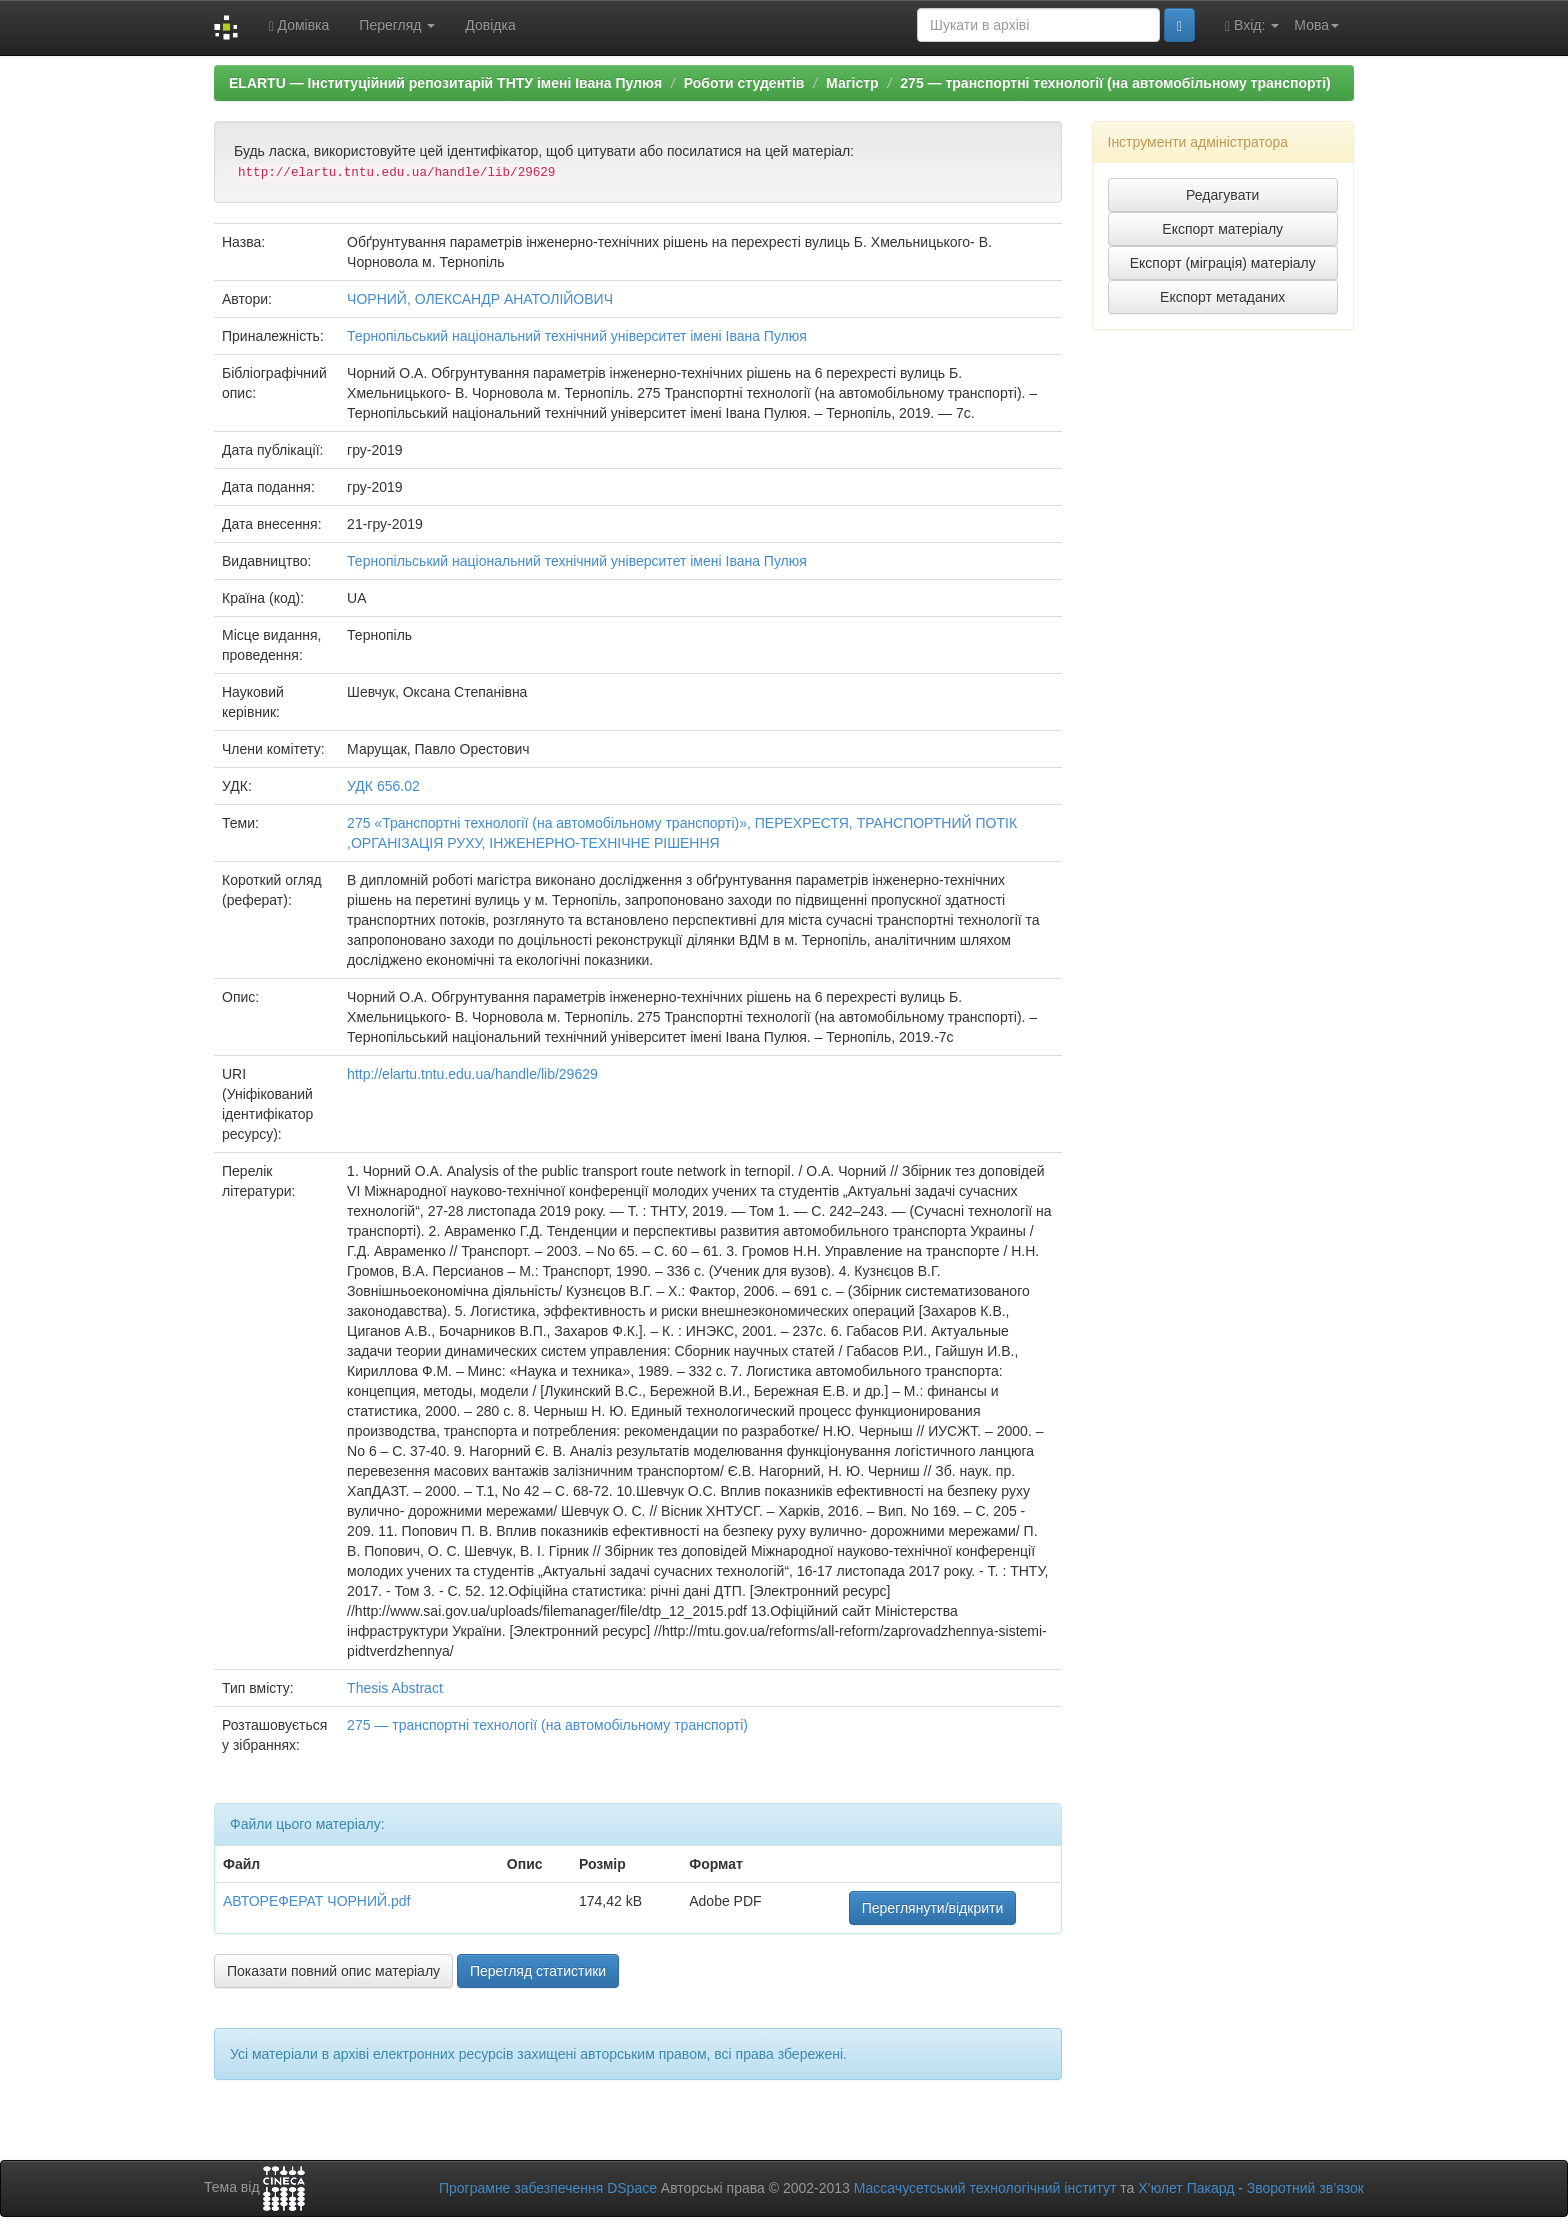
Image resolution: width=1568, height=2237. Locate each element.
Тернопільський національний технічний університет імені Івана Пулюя (577, 336)
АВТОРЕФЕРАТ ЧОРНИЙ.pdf (316, 1901)
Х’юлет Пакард (1186, 2188)
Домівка (298, 25)
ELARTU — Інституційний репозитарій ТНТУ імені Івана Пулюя (445, 83)
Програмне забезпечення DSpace (548, 2188)
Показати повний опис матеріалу (333, 1971)
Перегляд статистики (538, 1971)
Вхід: (1252, 25)
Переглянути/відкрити (933, 1908)
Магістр (852, 83)
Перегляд (397, 25)
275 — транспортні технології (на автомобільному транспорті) (1115, 83)
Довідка (490, 25)
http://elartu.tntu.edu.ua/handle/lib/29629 (472, 1074)
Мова (1316, 25)
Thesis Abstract (395, 1688)
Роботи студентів (744, 83)
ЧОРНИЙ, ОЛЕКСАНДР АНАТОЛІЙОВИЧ (480, 299)
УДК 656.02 (383, 786)
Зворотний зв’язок (1305, 2188)
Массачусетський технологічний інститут (985, 2188)
